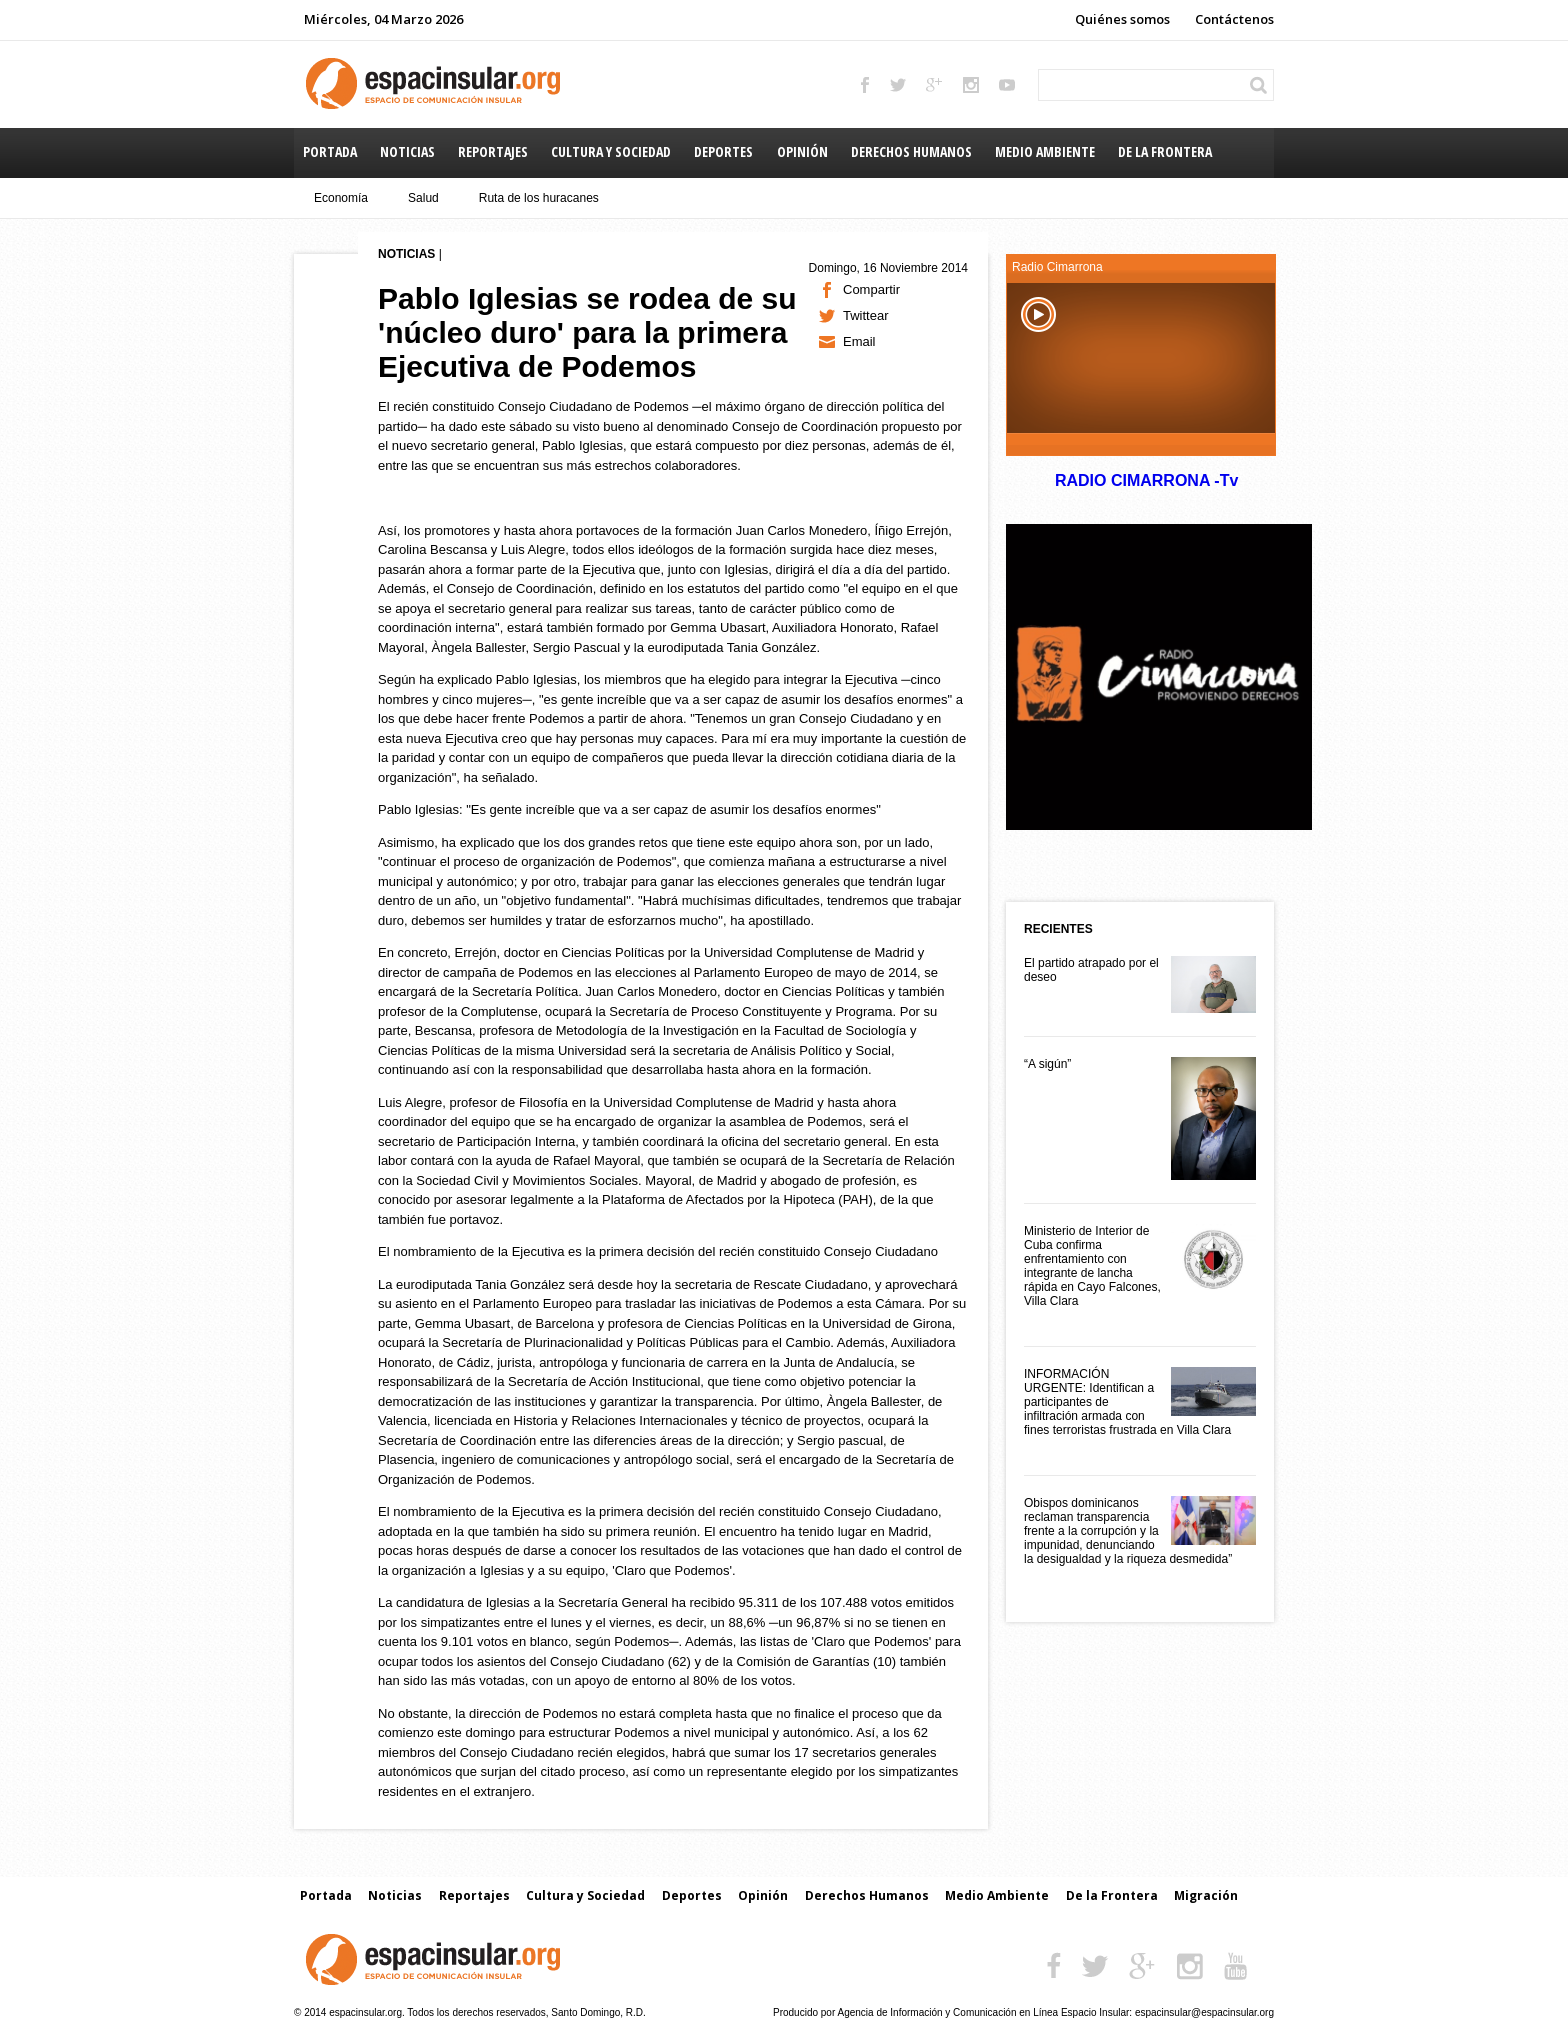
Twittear (866, 315)
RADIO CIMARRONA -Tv (1146, 480)
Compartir (871, 289)
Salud (423, 198)
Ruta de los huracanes (539, 198)
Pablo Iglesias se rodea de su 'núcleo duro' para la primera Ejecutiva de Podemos (587, 332)
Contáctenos (1234, 19)
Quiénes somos (1122, 19)
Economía (341, 198)
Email (859, 341)
